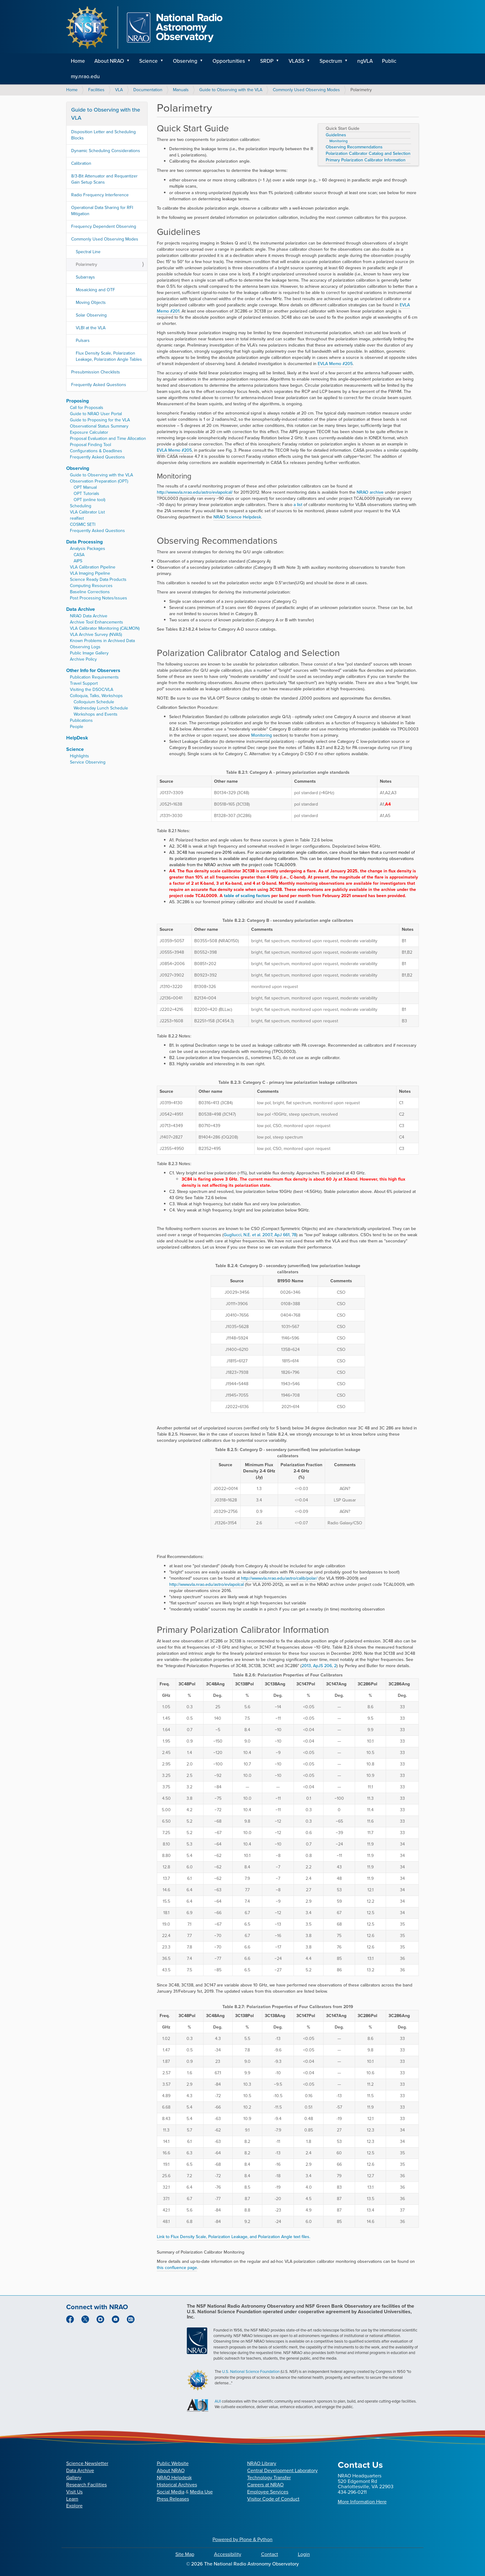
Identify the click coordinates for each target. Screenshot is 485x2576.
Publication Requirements (94, 677)
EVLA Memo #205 (335, 363)
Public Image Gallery (89, 653)
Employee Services (267, 2491)
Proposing (77, 400)
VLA (119, 90)
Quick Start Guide (342, 129)
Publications (81, 720)
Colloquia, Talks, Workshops (96, 695)
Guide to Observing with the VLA (230, 90)
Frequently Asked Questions (98, 384)
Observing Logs (85, 647)
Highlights (79, 756)
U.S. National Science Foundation (251, 2371)
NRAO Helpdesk (174, 2477)
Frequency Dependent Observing (103, 226)
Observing (185, 61)
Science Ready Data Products (98, 579)
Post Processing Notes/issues (98, 598)
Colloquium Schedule (94, 702)
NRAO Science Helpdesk (237, 517)
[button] (130, 61)
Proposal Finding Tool (90, 444)
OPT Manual (85, 487)
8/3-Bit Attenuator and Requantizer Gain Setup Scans (104, 179)
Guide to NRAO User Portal (96, 414)
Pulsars (83, 340)
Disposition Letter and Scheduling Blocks (103, 135)
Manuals (181, 90)
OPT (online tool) (89, 499)
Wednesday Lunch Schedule (101, 708)
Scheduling (80, 506)
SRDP (266, 61)
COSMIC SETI (82, 524)
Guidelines (336, 135)
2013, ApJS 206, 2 (319, 1666)
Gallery (73, 2477)
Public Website (173, 2463)
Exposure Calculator (89, 432)
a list (298, 504)
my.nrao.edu (85, 76)
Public (389, 61)
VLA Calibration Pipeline (92, 567)
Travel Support (84, 683)
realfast (77, 518)
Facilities (96, 90)
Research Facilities (86, 2484)
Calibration (81, 163)
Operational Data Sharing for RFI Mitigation (102, 210)
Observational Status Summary (99, 426)
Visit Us (74, 2491)
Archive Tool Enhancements (96, 622)
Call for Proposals (86, 407)
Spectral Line (88, 252)
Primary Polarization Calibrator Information (366, 160)
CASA (79, 554)
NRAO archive (370, 492)
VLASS (296, 61)
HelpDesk (77, 737)
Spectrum (331, 61)
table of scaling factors (247, 895)
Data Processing (84, 541)
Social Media (170, 2491)
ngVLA (365, 61)
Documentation (147, 90)
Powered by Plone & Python (242, 2539)
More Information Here (362, 2501)
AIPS (78, 561)
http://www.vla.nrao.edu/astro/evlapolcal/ (195, 492)
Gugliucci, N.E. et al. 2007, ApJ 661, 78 (260, 1235)
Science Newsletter (87, 2463)
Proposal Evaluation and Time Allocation (108, 438)
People (76, 726)
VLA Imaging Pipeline (90, 573)
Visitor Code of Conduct (273, 2498)
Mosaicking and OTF (95, 290)
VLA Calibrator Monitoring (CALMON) (104, 628)
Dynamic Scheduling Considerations (105, 150)
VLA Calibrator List (87, 512)
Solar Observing (91, 315)
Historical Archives (177, 2484)
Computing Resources (91, 585)
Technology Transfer (269, 2477)
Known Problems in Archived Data (102, 640)
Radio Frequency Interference (100, 195)
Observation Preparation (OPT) (99, 481)
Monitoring (338, 141)
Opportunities (228, 61)
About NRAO (109, 61)
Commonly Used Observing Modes (306, 90)
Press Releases (173, 2498)
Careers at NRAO (265, 2484)
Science (148, 61)
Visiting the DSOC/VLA (91, 689)
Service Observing (87, 762)
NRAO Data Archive (88, 616)
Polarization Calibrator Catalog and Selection (368, 154)
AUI (218, 2401)
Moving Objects (91, 302)
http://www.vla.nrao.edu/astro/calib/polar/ (279, 1578)
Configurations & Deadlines (96, 451)
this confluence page (177, 2267)
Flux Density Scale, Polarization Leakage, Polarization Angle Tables (109, 356)
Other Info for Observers (93, 670)
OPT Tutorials (86, 493)
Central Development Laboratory (282, 2470)
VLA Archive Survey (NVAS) (96, 634)
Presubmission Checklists (95, 372)
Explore (74, 2505)
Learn (72, 2498)
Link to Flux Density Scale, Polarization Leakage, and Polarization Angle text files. (233, 2236)
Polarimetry (86, 264)
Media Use (201, 2491)
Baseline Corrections (90, 592)
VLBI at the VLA (90, 328)
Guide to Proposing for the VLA (100, 420)
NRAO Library (261, 2463)
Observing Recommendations (354, 147)
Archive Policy (83, 659)
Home (78, 61)
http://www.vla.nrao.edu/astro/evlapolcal (206, 1584)
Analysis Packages (87, 548)
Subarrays (85, 277)
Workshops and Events (96, 714)
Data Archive (80, 609)
